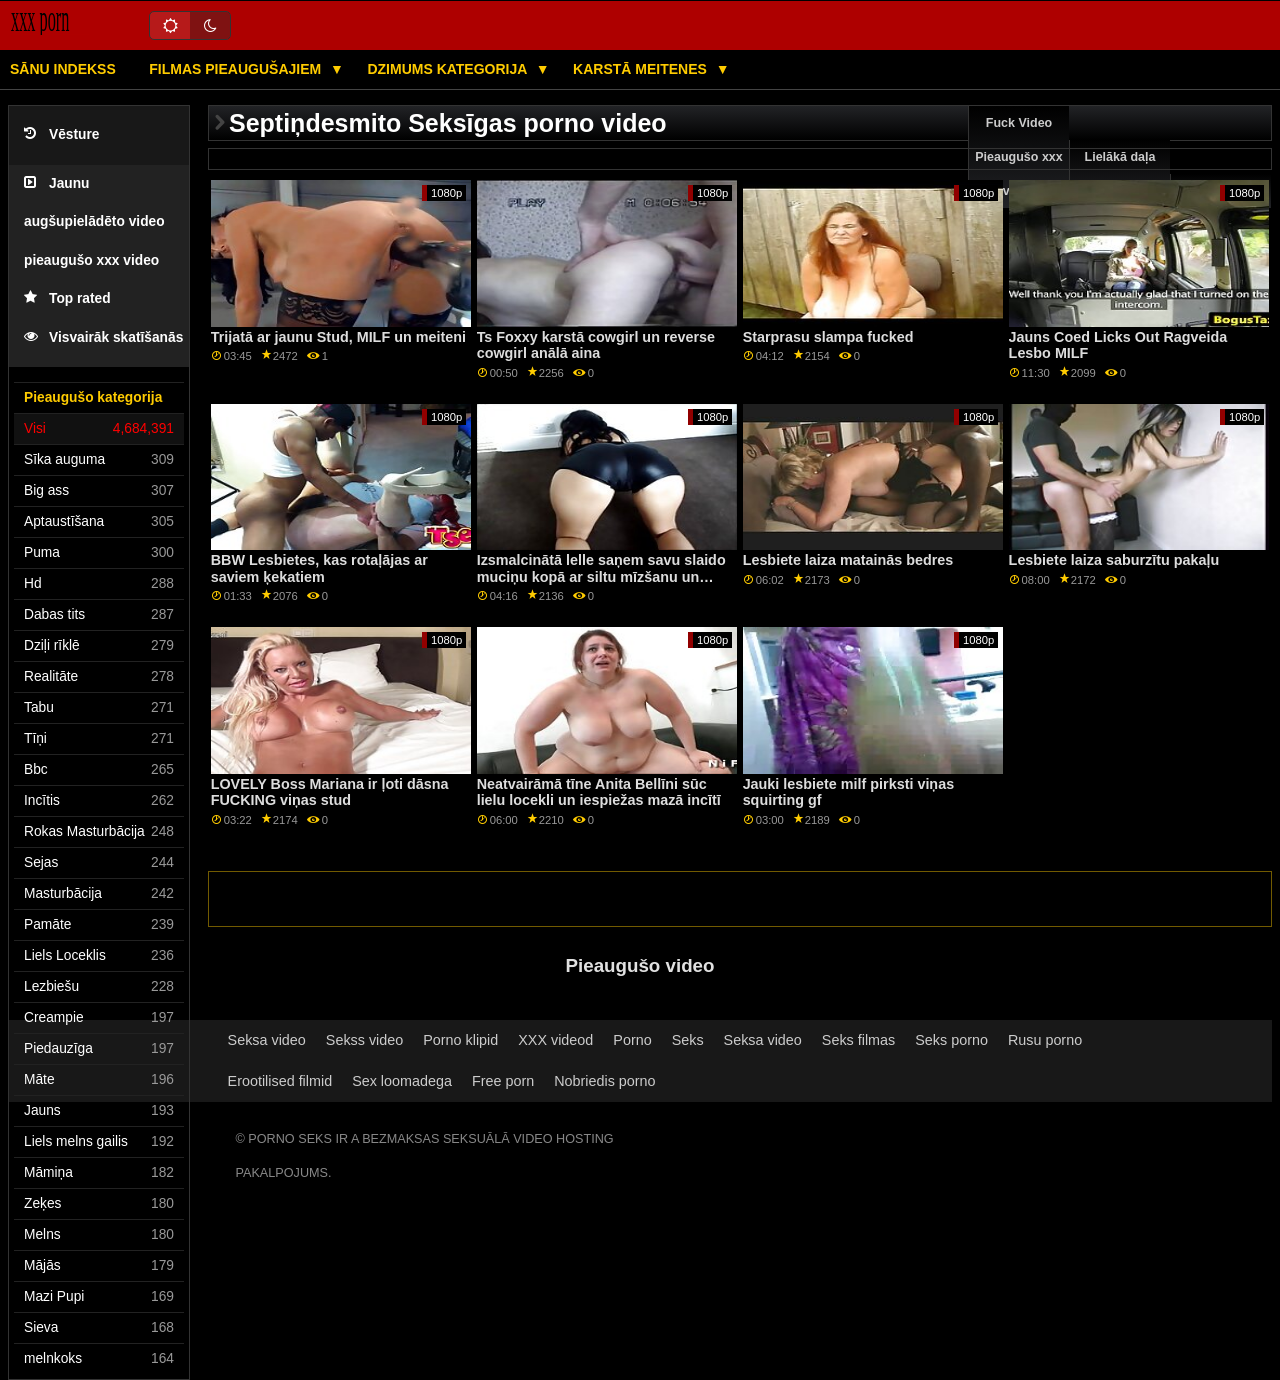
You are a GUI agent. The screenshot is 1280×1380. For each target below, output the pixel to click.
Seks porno (951, 1040)
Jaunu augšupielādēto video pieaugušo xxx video (94, 222)
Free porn (503, 1081)
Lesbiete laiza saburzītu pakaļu (1114, 560)
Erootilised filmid (280, 1081)
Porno (632, 1040)
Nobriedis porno (604, 1081)
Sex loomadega (402, 1081)
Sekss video (364, 1040)
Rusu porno (1045, 1040)
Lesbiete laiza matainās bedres (848, 560)
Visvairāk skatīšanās (103, 337)
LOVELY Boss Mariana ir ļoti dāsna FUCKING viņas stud (330, 792)
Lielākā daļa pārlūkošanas (1120, 174)
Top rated (67, 298)
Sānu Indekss (63, 69)
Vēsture (61, 134)
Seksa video (267, 1040)
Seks (688, 1040)
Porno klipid (460, 1040)
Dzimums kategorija (448, 69)
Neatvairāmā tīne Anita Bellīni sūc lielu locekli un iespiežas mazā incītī (599, 792)
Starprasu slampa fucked (828, 337)
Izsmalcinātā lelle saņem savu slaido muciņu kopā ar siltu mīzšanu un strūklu (601, 576)
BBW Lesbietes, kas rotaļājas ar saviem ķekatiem (319, 568)
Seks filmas (858, 1040)
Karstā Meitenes (642, 69)
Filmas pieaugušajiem (237, 69)
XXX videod (555, 1040)
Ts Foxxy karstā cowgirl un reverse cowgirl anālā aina (596, 345)
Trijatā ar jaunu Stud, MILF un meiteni (338, 337)
